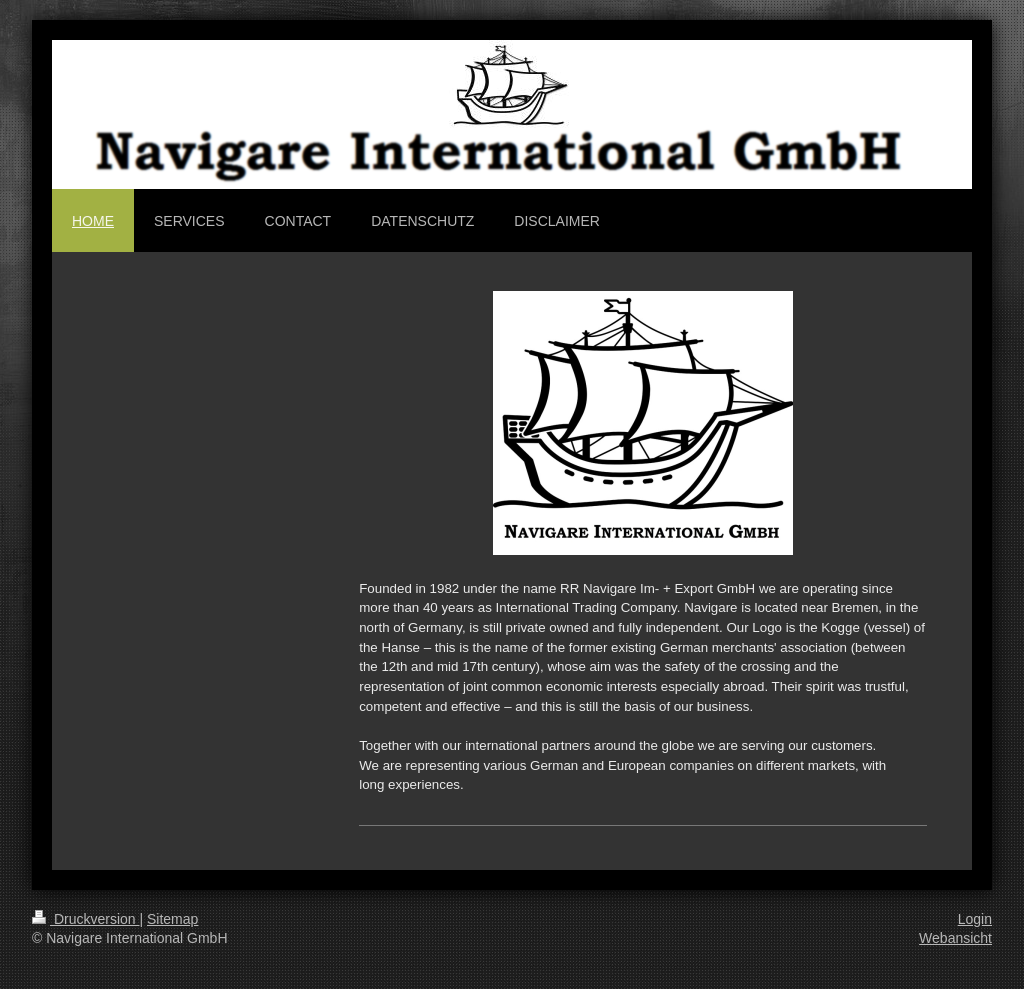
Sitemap (172, 919)
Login (975, 919)
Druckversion (85, 919)
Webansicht (955, 938)
